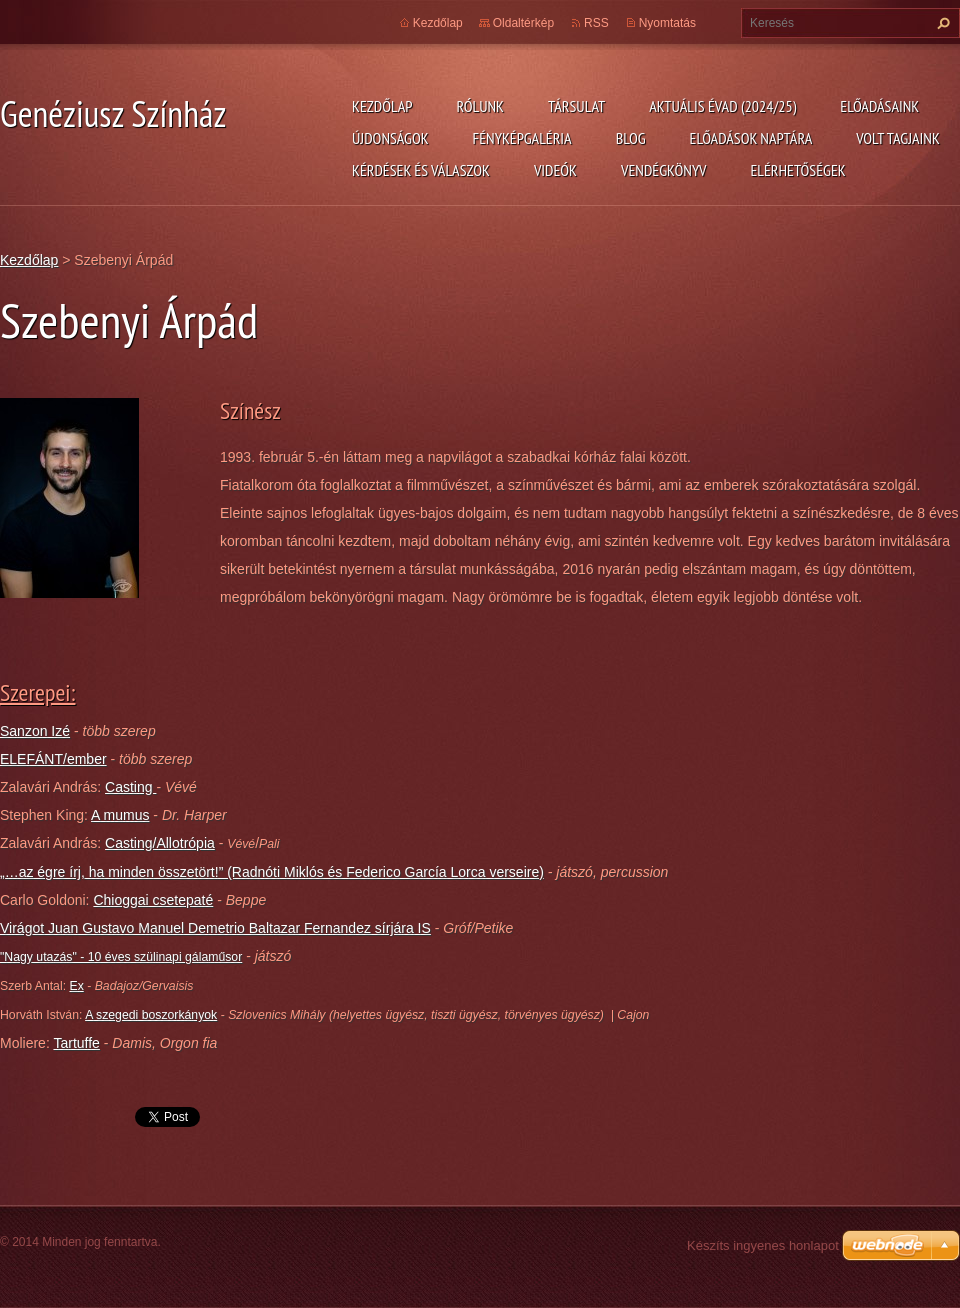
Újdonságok (390, 138)
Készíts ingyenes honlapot (763, 1245)
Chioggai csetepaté (153, 900)
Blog (631, 138)
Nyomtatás (667, 23)
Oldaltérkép (523, 23)
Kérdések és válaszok (421, 170)
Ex (76, 986)
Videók (555, 170)
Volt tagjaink (898, 138)
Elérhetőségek (798, 170)
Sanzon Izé (35, 731)
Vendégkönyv (664, 170)
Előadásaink (879, 106)
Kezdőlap (382, 106)
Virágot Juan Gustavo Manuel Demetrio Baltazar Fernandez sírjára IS (215, 928)
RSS (596, 23)
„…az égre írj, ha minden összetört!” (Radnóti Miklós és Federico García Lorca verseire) (272, 872)
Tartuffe (76, 1043)
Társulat (576, 106)
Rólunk (480, 106)
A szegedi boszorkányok (151, 1015)
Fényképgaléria (522, 138)
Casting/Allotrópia (160, 843)
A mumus (120, 815)
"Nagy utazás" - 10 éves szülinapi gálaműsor (121, 957)
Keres (941, 23)
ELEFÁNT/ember (53, 759)
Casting (130, 787)
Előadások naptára (751, 138)
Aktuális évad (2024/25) (722, 106)
